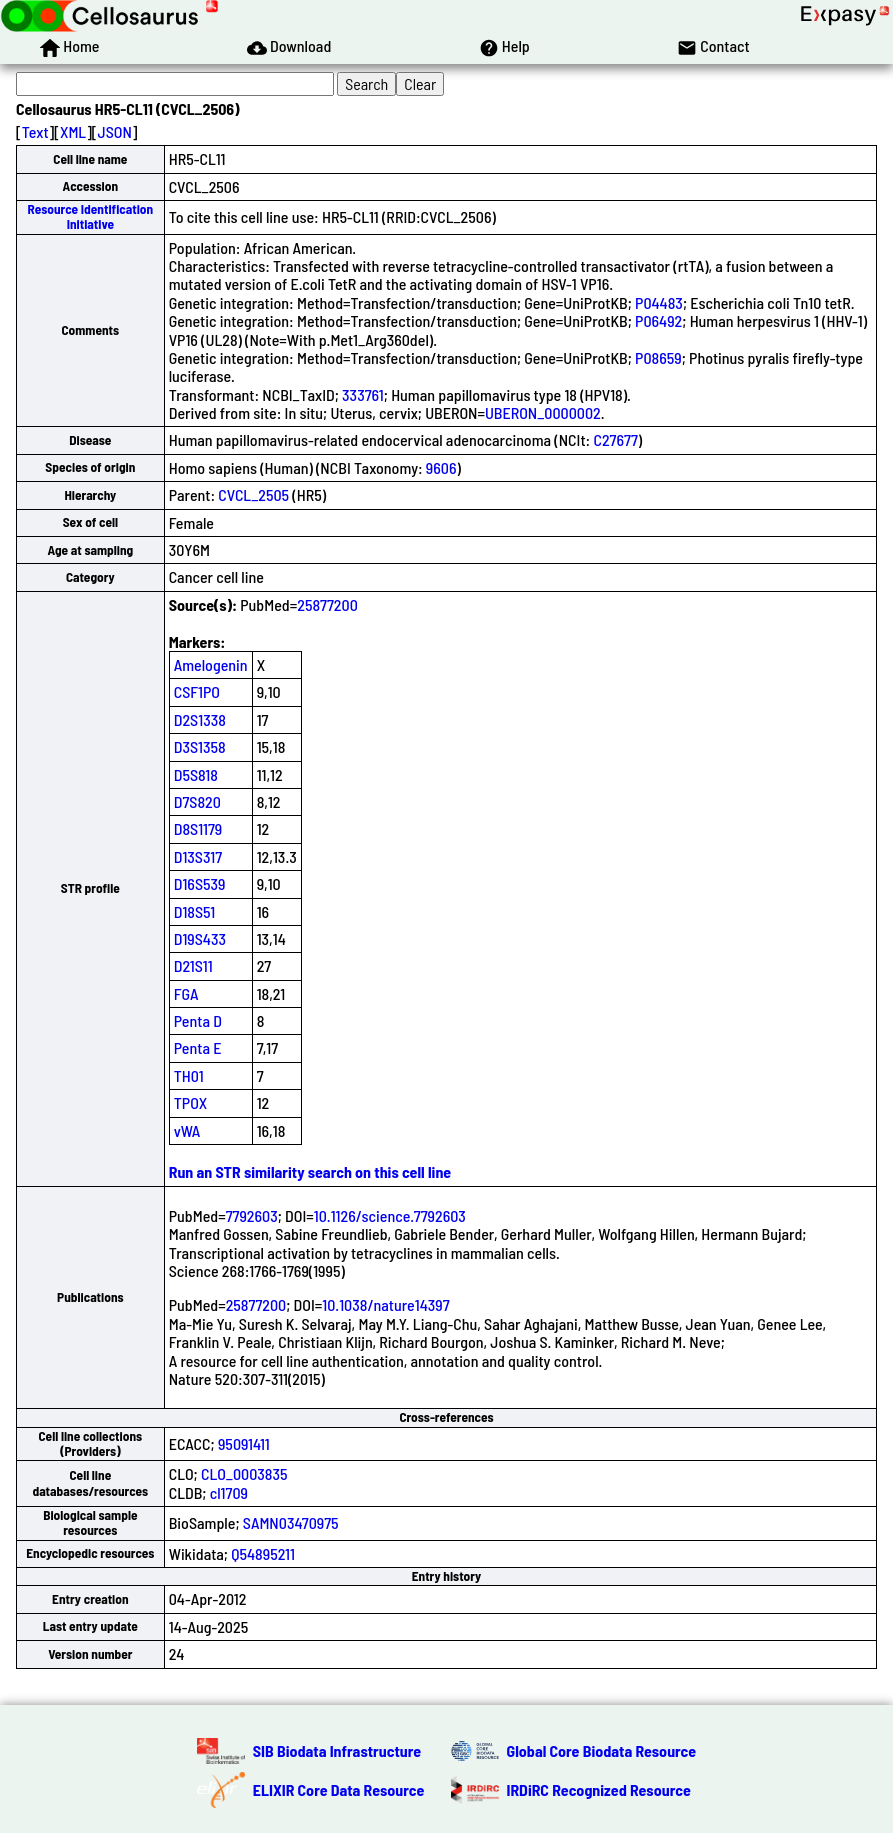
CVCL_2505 (253, 494)
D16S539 (200, 883)
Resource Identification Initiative (90, 216)
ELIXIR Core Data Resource (339, 1789)
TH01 (189, 1075)
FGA (186, 993)
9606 (441, 467)
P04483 (659, 302)
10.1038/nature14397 (385, 1304)
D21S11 (193, 965)
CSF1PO (197, 691)
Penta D (198, 1020)
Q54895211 (263, 1553)
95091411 (244, 1443)
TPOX (191, 1102)
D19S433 (200, 938)
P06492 (658, 320)
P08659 (658, 357)
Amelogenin (211, 664)
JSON (115, 131)
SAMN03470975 (291, 1522)
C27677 (615, 439)
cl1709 (229, 1492)
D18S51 (195, 911)
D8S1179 (198, 828)
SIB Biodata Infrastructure (337, 1750)
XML (73, 131)
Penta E (198, 1047)
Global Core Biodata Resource (602, 1750)
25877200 (327, 604)
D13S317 (198, 856)
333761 (363, 394)
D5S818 (196, 774)
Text (35, 131)
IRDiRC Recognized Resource (599, 1789)
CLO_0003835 (244, 1473)
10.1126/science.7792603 (390, 1215)
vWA (187, 1130)
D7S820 (197, 801)
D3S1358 (200, 746)
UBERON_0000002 (543, 412)
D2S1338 (200, 719)
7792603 (252, 1215)
